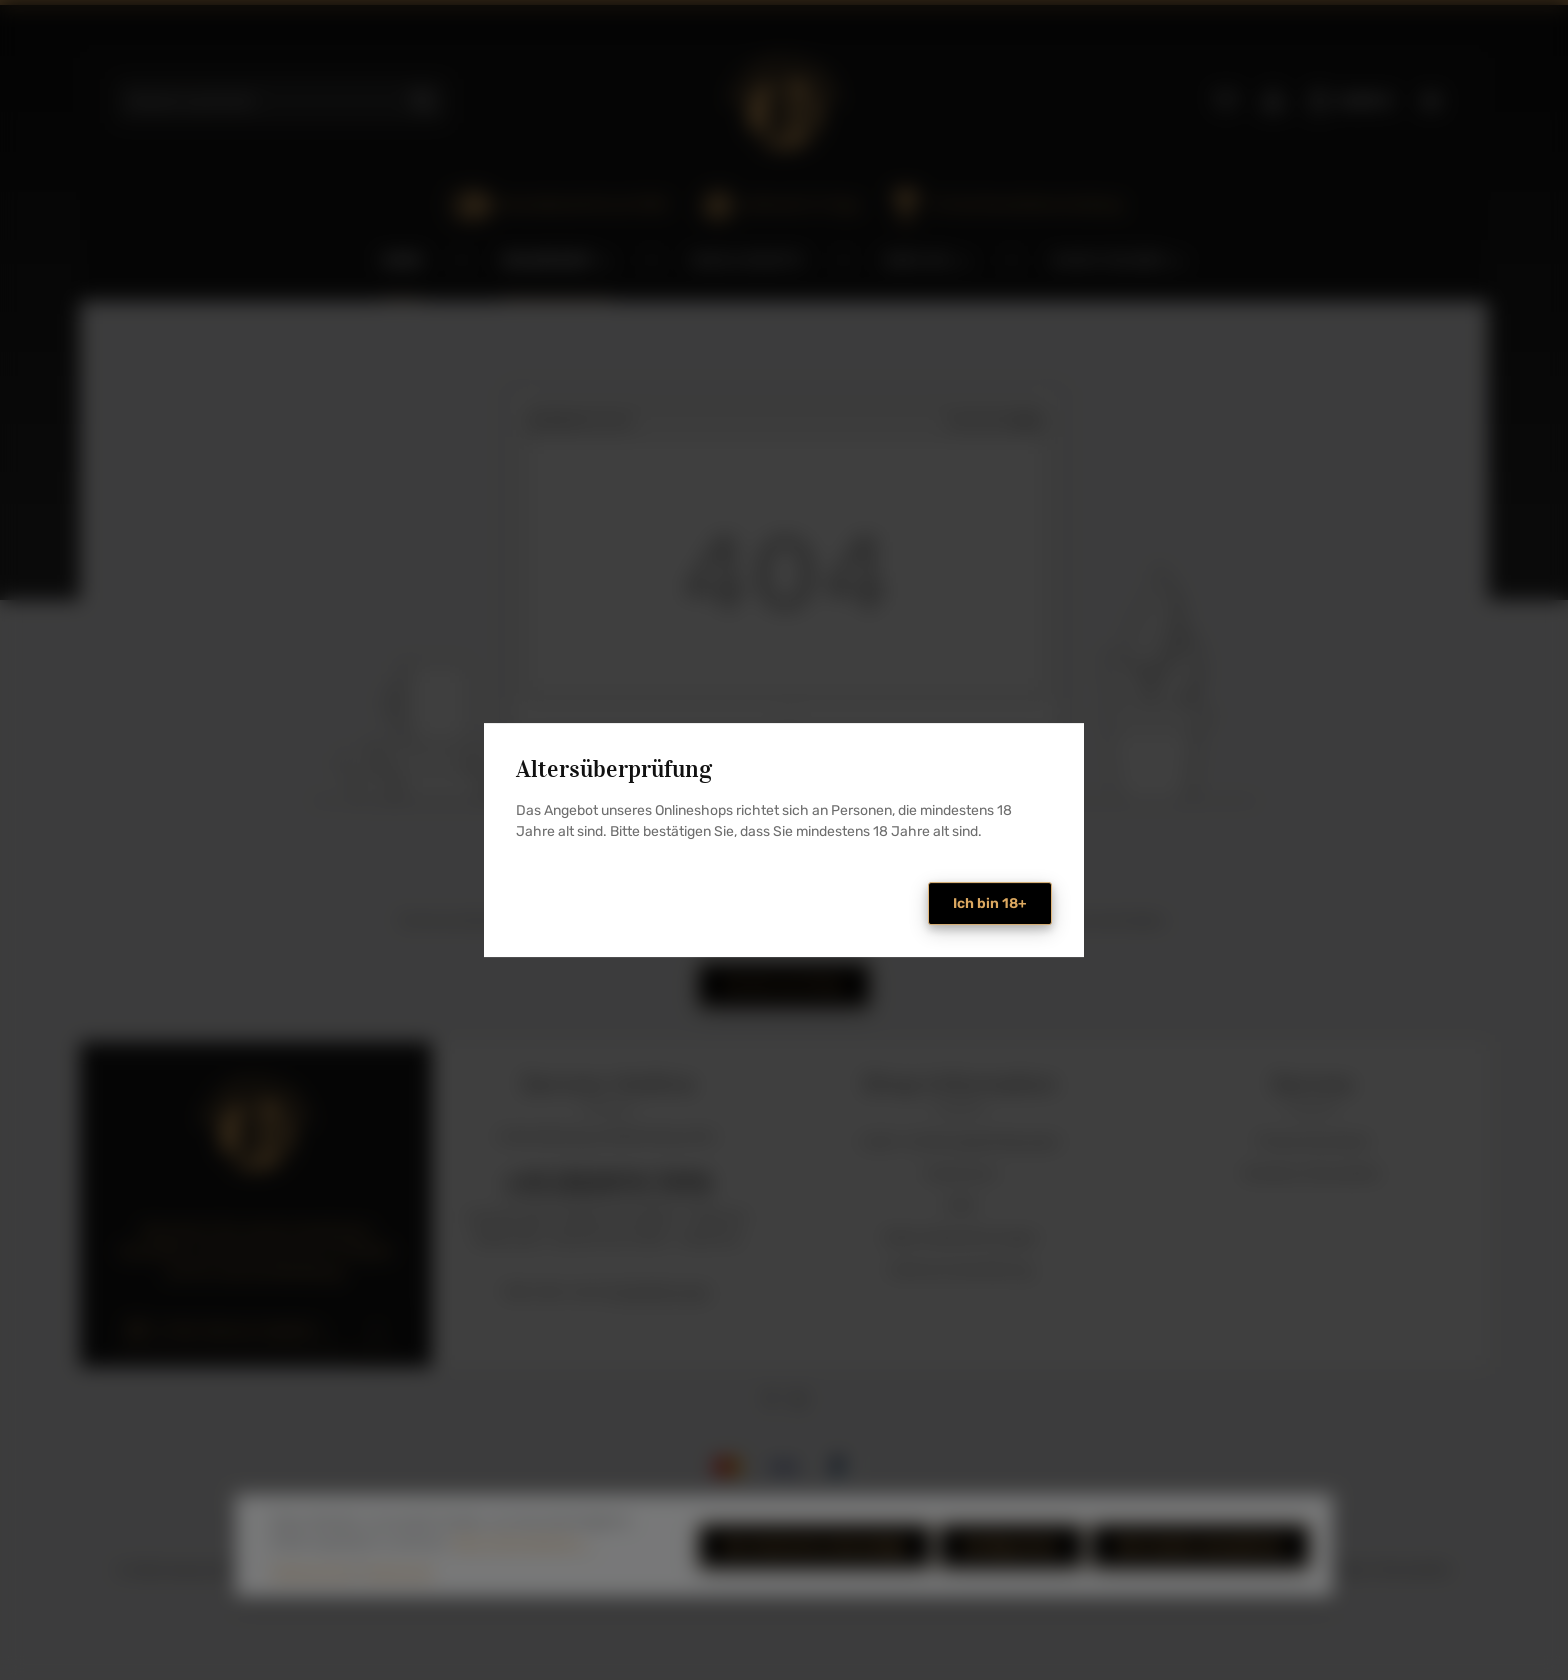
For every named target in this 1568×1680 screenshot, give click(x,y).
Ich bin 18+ (990, 903)
